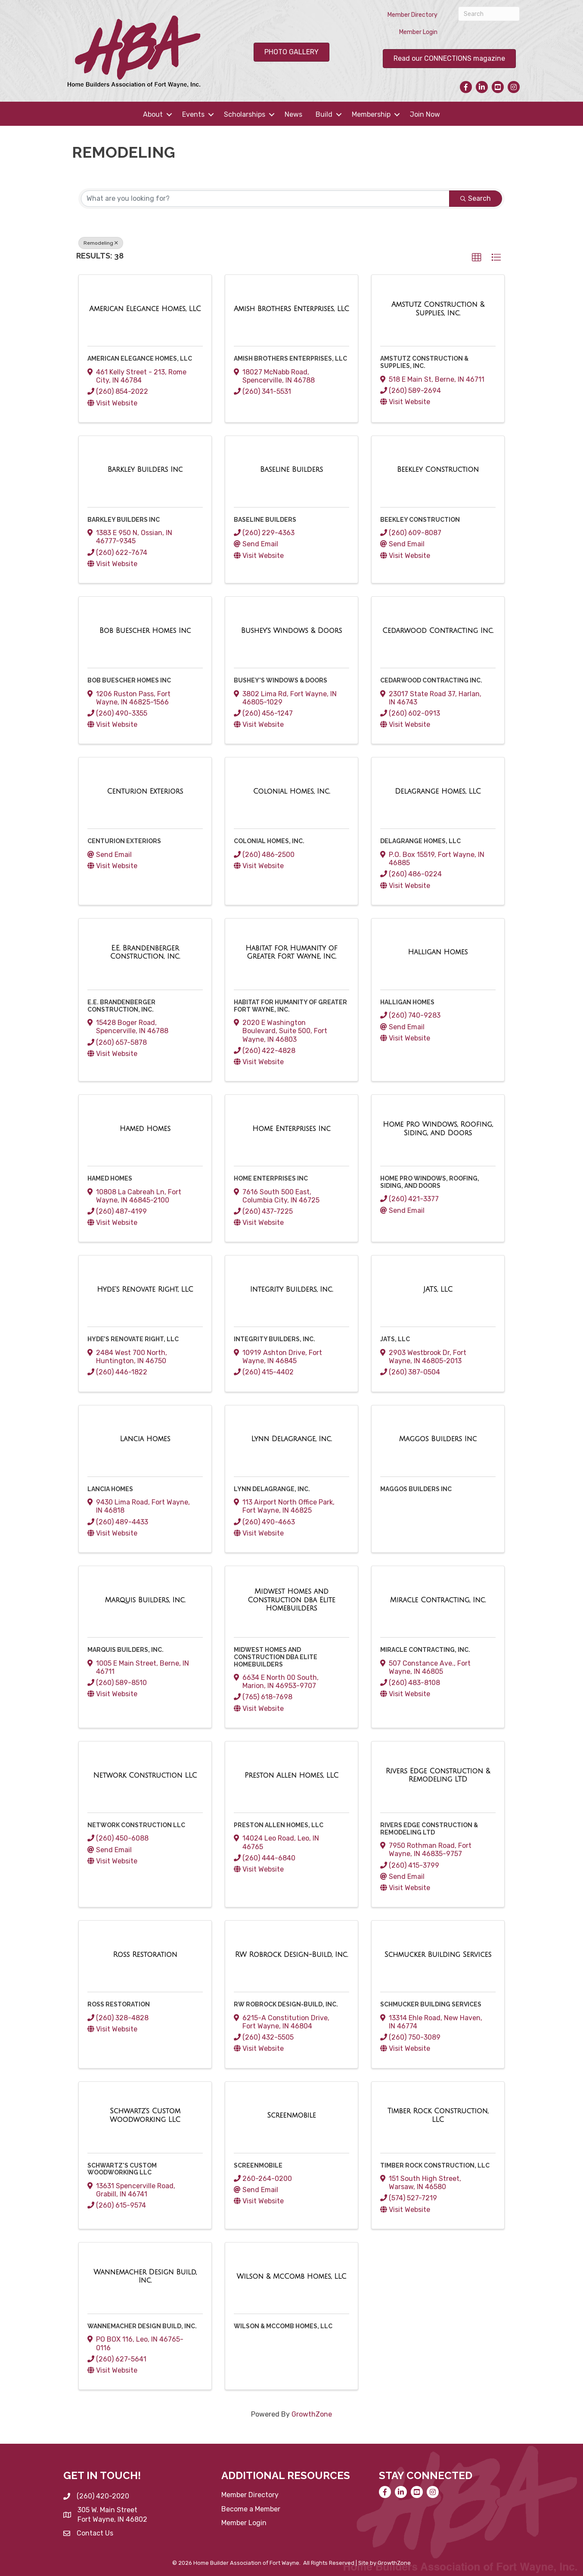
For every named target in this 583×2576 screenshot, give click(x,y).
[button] (476, 257)
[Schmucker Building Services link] (438, 1954)
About (153, 114)
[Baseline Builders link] (291, 469)
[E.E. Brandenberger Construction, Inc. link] (145, 952)
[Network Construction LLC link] (145, 1775)
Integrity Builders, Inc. (274, 1339)
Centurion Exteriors (124, 841)
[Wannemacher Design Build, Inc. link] (145, 2276)
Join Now (425, 114)
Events (193, 114)
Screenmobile (258, 2165)
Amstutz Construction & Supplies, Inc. (424, 362)
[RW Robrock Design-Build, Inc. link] (291, 1954)
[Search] (489, 13)
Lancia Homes (110, 1489)
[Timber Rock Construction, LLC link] (438, 2115)
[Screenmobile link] (291, 2115)
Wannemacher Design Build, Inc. (142, 2326)
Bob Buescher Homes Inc (129, 680)
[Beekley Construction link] (438, 469)
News (293, 114)
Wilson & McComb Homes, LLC (283, 2326)
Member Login (418, 32)
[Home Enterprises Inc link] (291, 1128)
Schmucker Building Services (430, 2004)
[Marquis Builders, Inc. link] (145, 1600)
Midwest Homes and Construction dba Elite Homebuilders (275, 1657)
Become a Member (250, 2509)
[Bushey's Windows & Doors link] (291, 630)
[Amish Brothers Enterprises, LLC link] (291, 309)
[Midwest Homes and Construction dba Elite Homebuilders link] (291, 1600)
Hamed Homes (109, 1178)
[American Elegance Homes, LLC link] (145, 309)
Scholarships (244, 114)
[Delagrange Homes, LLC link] (438, 791)
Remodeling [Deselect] (101, 243)
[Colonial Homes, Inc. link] (291, 791)
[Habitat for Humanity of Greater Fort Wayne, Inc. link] (291, 952)
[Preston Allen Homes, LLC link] (291, 1775)
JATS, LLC (395, 1339)
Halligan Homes (407, 1002)
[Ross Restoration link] (145, 1954)
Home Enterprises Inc (271, 1178)
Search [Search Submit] (475, 198)
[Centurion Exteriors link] (145, 791)
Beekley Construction (420, 519)
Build (324, 114)
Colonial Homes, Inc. (269, 841)
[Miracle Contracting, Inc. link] (438, 1600)
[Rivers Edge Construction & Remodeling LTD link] (438, 1775)
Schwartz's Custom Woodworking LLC (122, 2169)
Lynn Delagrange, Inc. (272, 1489)
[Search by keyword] (265, 198)
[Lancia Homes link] (145, 1439)
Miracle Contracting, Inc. (425, 1649)
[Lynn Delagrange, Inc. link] (291, 1439)
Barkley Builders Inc (123, 519)
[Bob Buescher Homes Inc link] (145, 630)
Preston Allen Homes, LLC (278, 1825)
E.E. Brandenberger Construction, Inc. (121, 1006)
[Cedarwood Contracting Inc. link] (437, 630)
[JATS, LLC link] (438, 1289)
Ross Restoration (118, 2004)
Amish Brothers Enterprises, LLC (290, 358)
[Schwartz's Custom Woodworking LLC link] (145, 2115)
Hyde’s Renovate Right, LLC (133, 1339)
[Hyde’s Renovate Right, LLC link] (145, 1289)
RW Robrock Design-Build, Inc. (286, 2004)
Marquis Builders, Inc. (125, 1649)
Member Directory (412, 15)
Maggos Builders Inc (416, 1489)
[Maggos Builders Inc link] (438, 1439)
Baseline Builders (265, 519)
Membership (371, 114)
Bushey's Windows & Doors (280, 680)
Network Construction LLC (136, 1825)
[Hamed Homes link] (145, 1128)
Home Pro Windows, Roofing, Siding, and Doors (429, 1182)
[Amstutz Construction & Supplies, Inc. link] (438, 308)
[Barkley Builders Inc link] (145, 469)
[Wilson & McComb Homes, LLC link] (292, 2276)
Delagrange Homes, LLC (420, 841)
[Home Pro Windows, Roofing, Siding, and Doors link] (438, 1128)
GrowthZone (312, 2414)
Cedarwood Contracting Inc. (431, 680)
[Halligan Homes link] (438, 952)
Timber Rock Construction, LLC (435, 2165)
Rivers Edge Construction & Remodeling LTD (429, 1829)
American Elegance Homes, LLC (139, 358)
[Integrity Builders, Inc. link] (291, 1289)
